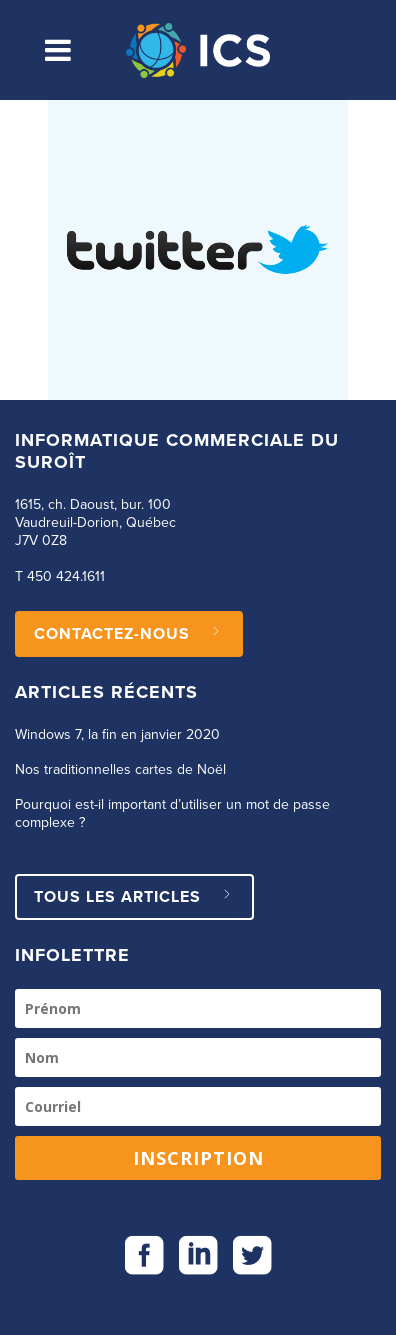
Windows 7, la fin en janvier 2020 (117, 735)
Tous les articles (134, 897)
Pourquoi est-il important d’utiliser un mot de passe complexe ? (172, 814)
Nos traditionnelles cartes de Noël (120, 770)
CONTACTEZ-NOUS (129, 634)
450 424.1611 (66, 577)
